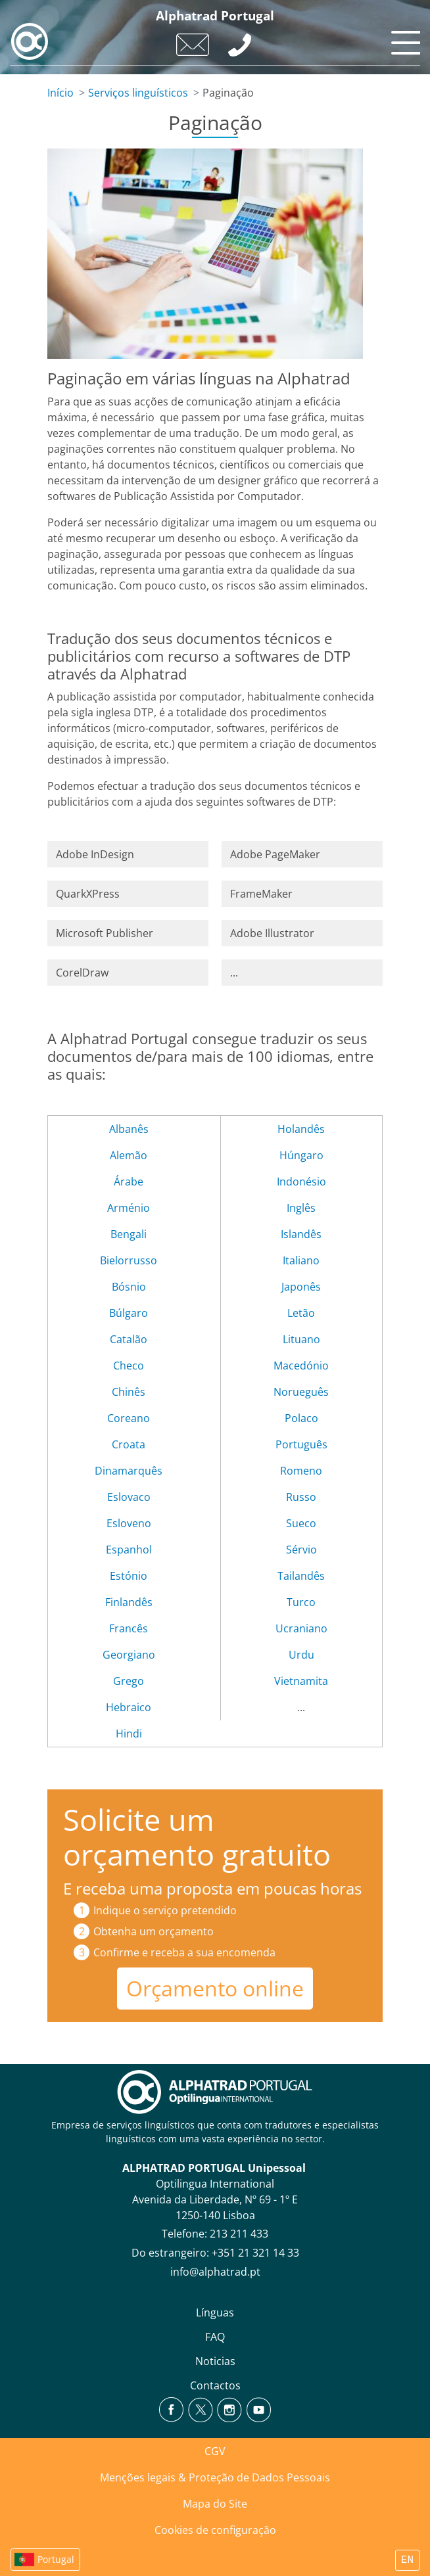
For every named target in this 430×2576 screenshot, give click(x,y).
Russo (301, 1497)
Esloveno (129, 1523)
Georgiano (129, 1654)
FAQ (215, 2337)
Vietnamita (301, 1681)
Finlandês (129, 1602)
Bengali (128, 1234)
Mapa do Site (215, 2503)
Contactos (215, 2385)
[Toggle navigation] (403, 39)
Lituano (301, 1339)
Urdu (301, 1654)
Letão (301, 1313)
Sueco (301, 1523)
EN (407, 2560)
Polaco (301, 1418)
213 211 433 (239, 2233)
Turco (301, 1602)
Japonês (301, 1286)
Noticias (215, 2361)
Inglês (301, 1208)
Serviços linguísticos (138, 92)
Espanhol (129, 1549)
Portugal (55, 2559)
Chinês (128, 1392)
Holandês (301, 1129)
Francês (128, 1628)
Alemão (128, 1155)
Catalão (128, 1339)
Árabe (128, 1181)
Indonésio (301, 1181)
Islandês (301, 1234)
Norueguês (301, 1392)
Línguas (215, 2312)
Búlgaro (128, 1313)
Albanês (129, 1129)
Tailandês (301, 1576)
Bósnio (129, 1286)
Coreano (128, 1418)
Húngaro (301, 1155)
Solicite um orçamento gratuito (197, 1837)
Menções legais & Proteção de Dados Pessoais (215, 2477)
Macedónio (301, 1365)
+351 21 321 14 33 (255, 2252)
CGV (215, 2451)
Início (60, 92)
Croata (128, 1444)
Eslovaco (129, 1497)
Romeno (301, 1470)
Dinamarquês (128, 1470)
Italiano (301, 1260)
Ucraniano (301, 1628)
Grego (128, 1681)
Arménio (128, 1208)
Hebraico (128, 1707)
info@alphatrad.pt (215, 2272)
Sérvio (301, 1549)
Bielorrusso (128, 1260)
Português (301, 1444)
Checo (128, 1365)
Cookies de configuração (215, 2530)
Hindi (129, 1733)
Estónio (128, 1576)
